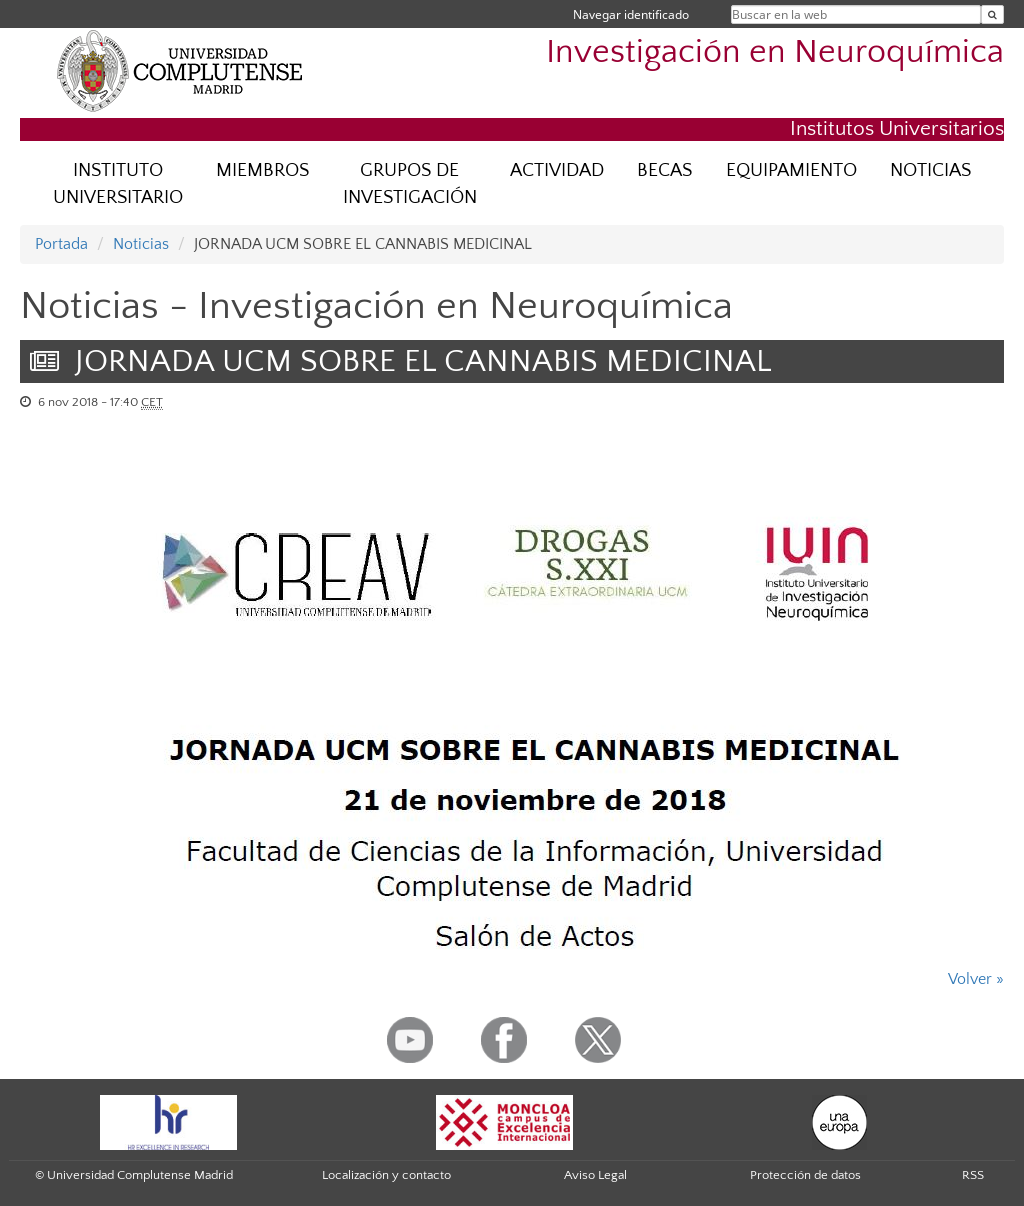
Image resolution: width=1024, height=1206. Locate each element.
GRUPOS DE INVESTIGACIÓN (410, 184)
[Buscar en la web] (992, 14)
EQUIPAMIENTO (791, 170)
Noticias (141, 244)
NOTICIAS (930, 170)
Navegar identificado (631, 14)
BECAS (664, 170)
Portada (61, 244)
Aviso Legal (595, 1175)
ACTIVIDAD (557, 170)
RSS (973, 1175)
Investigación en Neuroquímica (775, 52)
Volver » (976, 979)
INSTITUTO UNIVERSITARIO (118, 184)
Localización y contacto (386, 1175)
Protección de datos (805, 1175)
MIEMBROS (262, 170)
